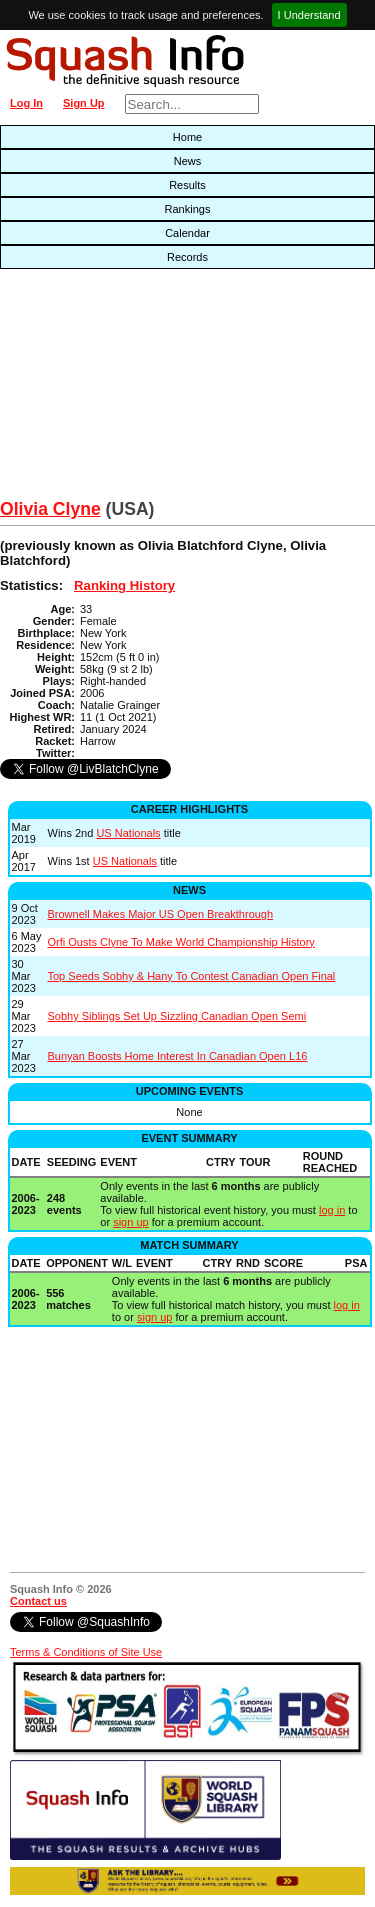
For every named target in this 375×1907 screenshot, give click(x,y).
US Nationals (128, 833)
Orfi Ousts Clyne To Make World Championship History (181, 942)
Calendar (187, 233)
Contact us (38, 1601)
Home (187, 137)
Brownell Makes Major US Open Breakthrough (161, 914)
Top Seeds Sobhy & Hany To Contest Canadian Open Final (192, 976)
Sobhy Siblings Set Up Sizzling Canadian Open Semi (177, 1016)
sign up (130, 1222)
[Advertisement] (120, 389)
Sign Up (84, 103)
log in (332, 1210)
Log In (26, 103)
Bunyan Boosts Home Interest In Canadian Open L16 (178, 1056)
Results (187, 185)
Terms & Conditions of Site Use (86, 1652)
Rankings (188, 209)
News (188, 161)
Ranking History (124, 585)
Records (187, 257)
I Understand (309, 15)
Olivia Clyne (50, 509)
